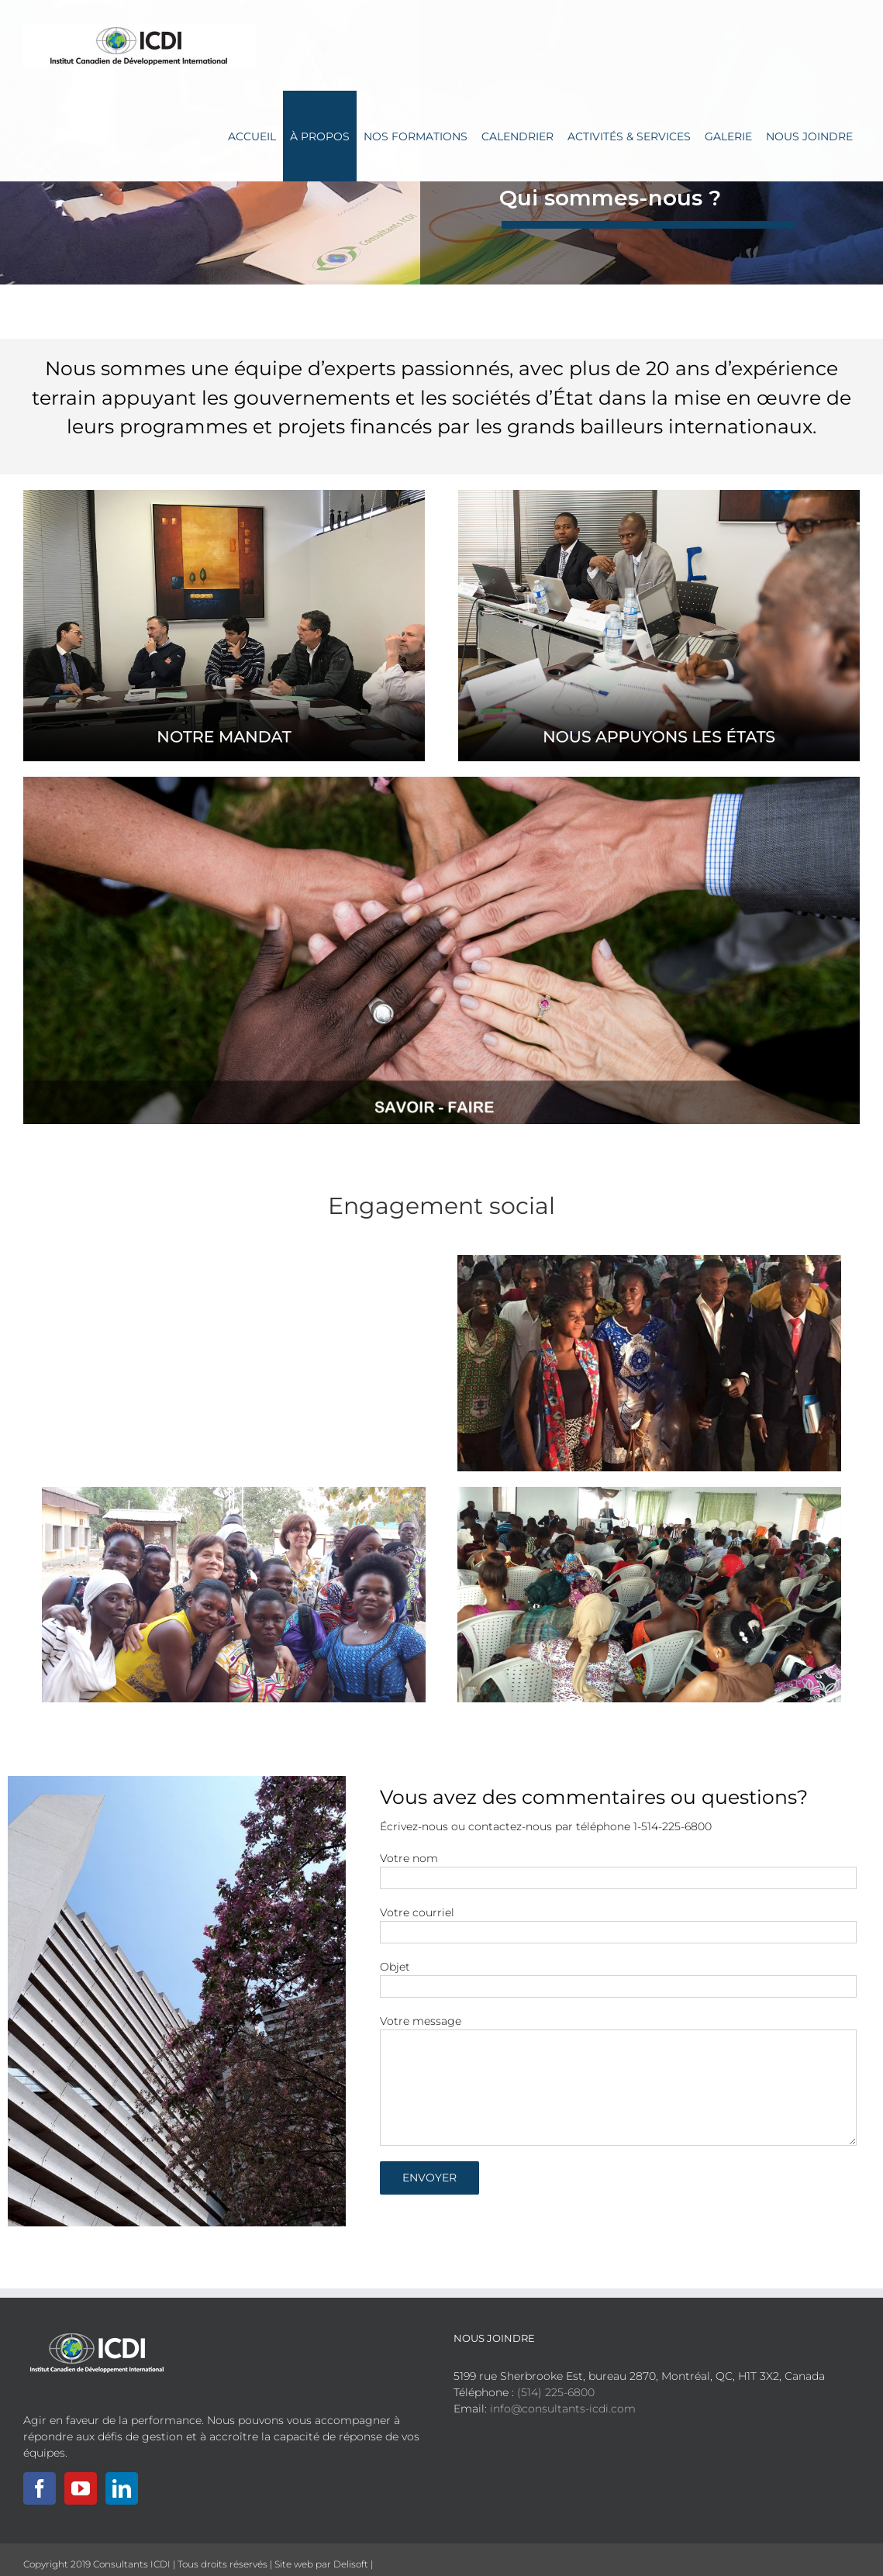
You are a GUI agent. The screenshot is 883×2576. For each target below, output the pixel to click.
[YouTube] (80, 2488)
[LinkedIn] (121, 2488)
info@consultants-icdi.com (563, 2409)
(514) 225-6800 (556, 2392)
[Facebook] (39, 2488)
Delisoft (350, 2564)
